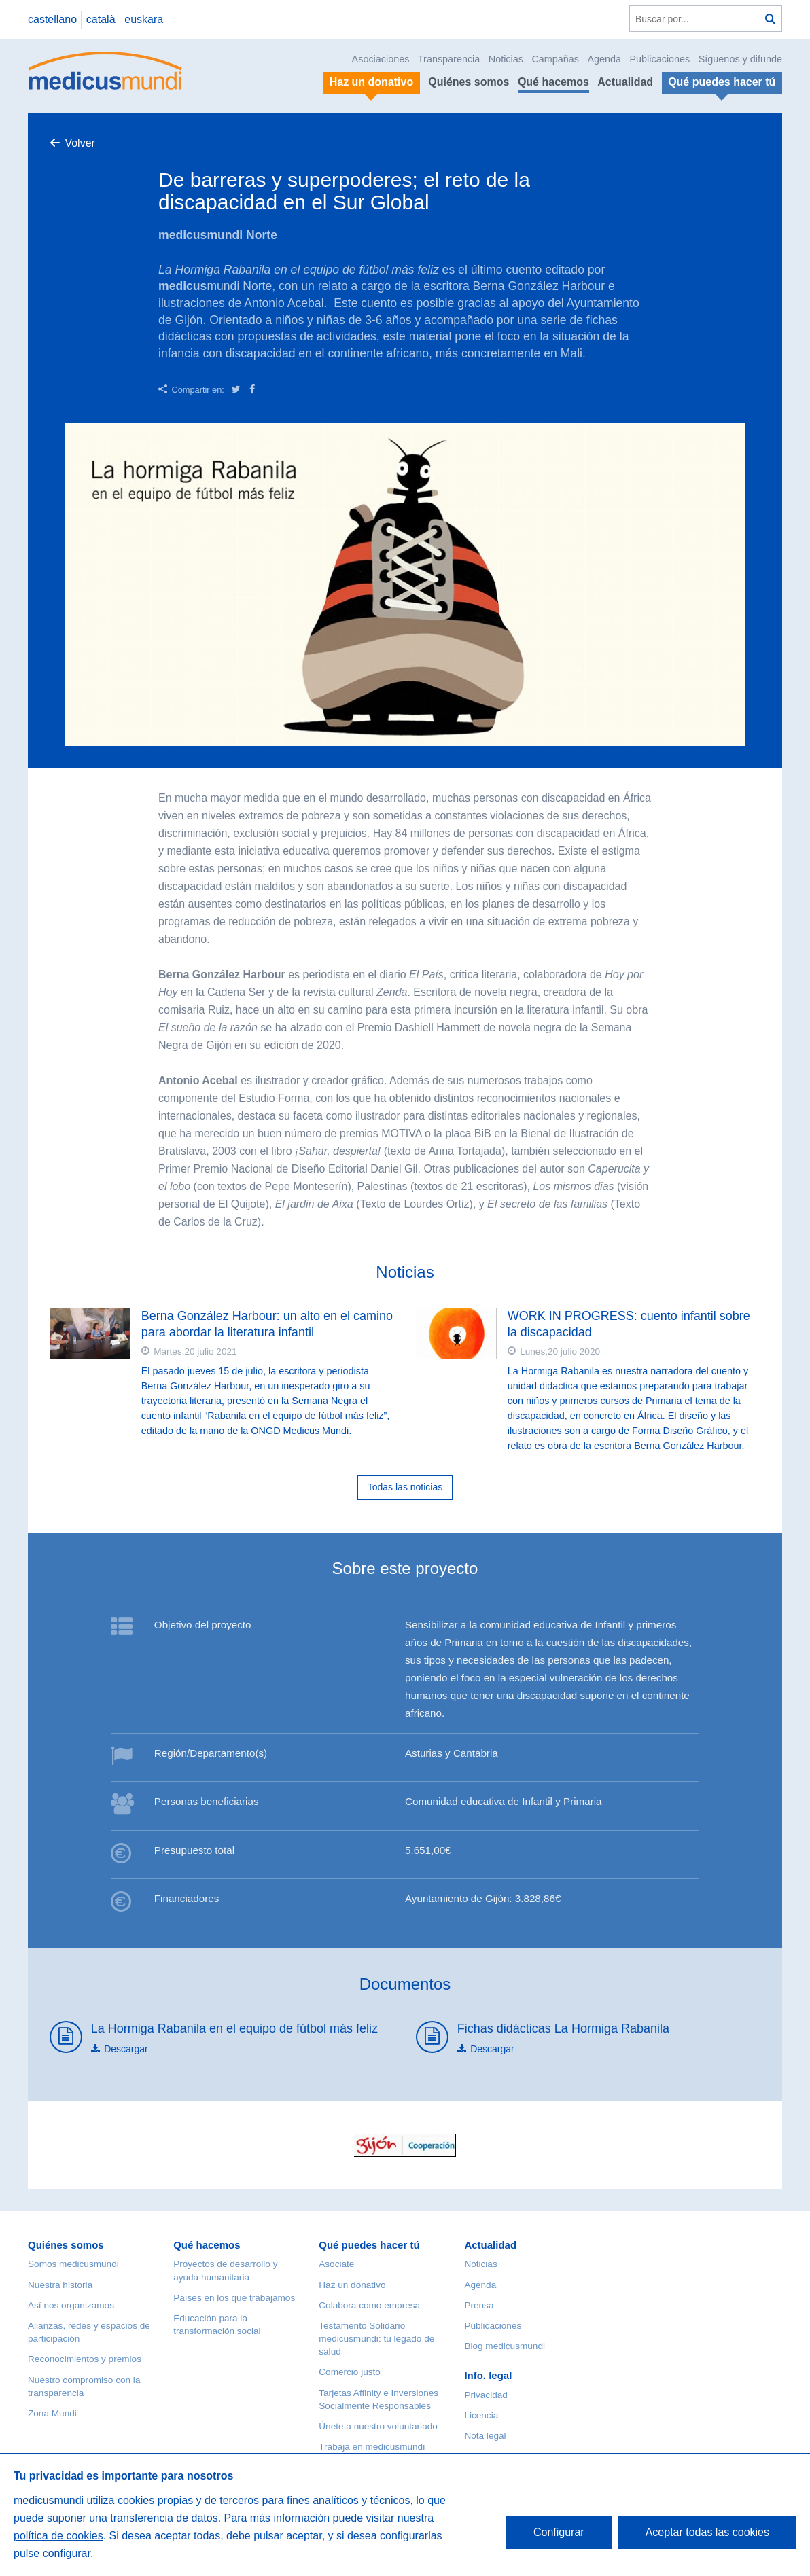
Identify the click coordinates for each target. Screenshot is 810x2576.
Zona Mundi (52, 2413)
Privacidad (485, 2395)
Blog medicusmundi (504, 2346)
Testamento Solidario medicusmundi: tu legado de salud (376, 2339)
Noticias (506, 59)
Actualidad (625, 82)
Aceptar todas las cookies (707, 2532)
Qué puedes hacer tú (369, 2245)
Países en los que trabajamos (234, 2298)
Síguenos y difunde (740, 59)
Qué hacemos (553, 82)
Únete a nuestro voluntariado (378, 2426)
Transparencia (449, 59)
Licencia (481, 2415)
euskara (143, 19)
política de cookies (58, 2535)
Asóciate (336, 2264)
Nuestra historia (60, 2285)
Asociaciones (381, 59)
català (101, 19)
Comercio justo (350, 2372)
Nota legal (485, 2436)
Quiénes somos (468, 82)
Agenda (604, 59)
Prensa (478, 2305)
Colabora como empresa (369, 2305)
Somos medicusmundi (73, 2264)
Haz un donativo (352, 2285)
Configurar (558, 2532)
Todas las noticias (405, 1487)
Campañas (555, 59)
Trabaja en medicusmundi (372, 2446)
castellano (52, 19)
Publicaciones (660, 59)
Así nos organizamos (71, 2305)
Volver (79, 143)
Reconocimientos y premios (84, 2359)
